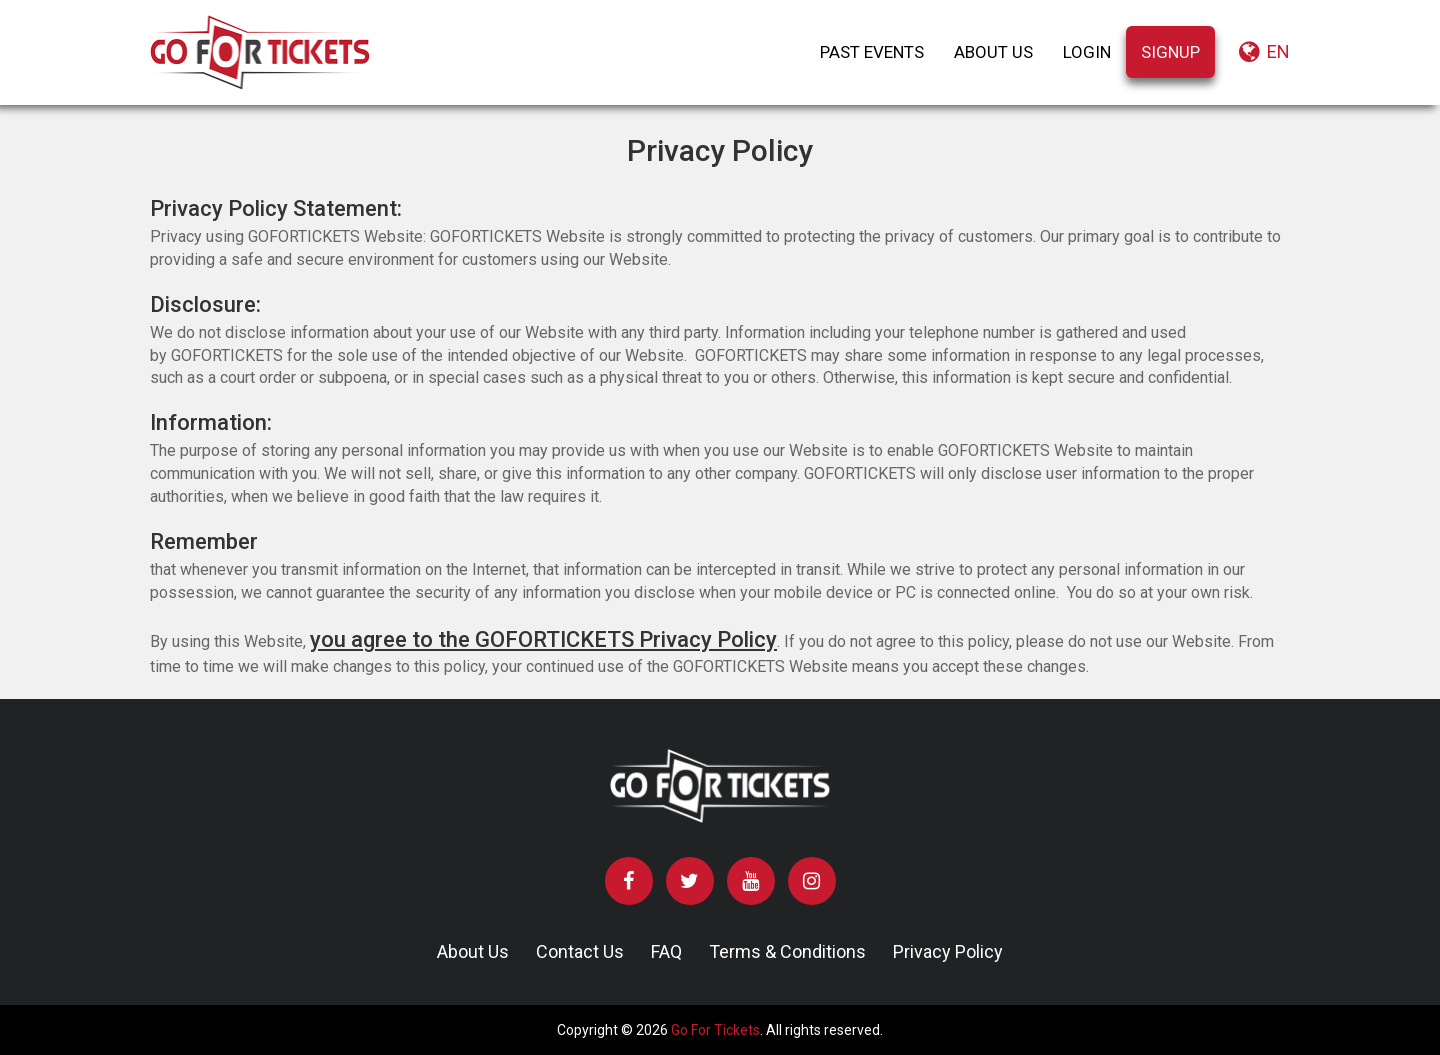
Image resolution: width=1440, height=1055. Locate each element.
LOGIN (1087, 52)
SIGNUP (1170, 52)
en (1264, 51)
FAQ (666, 951)
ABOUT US (993, 52)
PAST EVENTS (872, 52)
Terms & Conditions (787, 951)
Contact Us (580, 951)
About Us (473, 951)
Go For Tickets (715, 1030)
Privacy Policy (948, 951)
